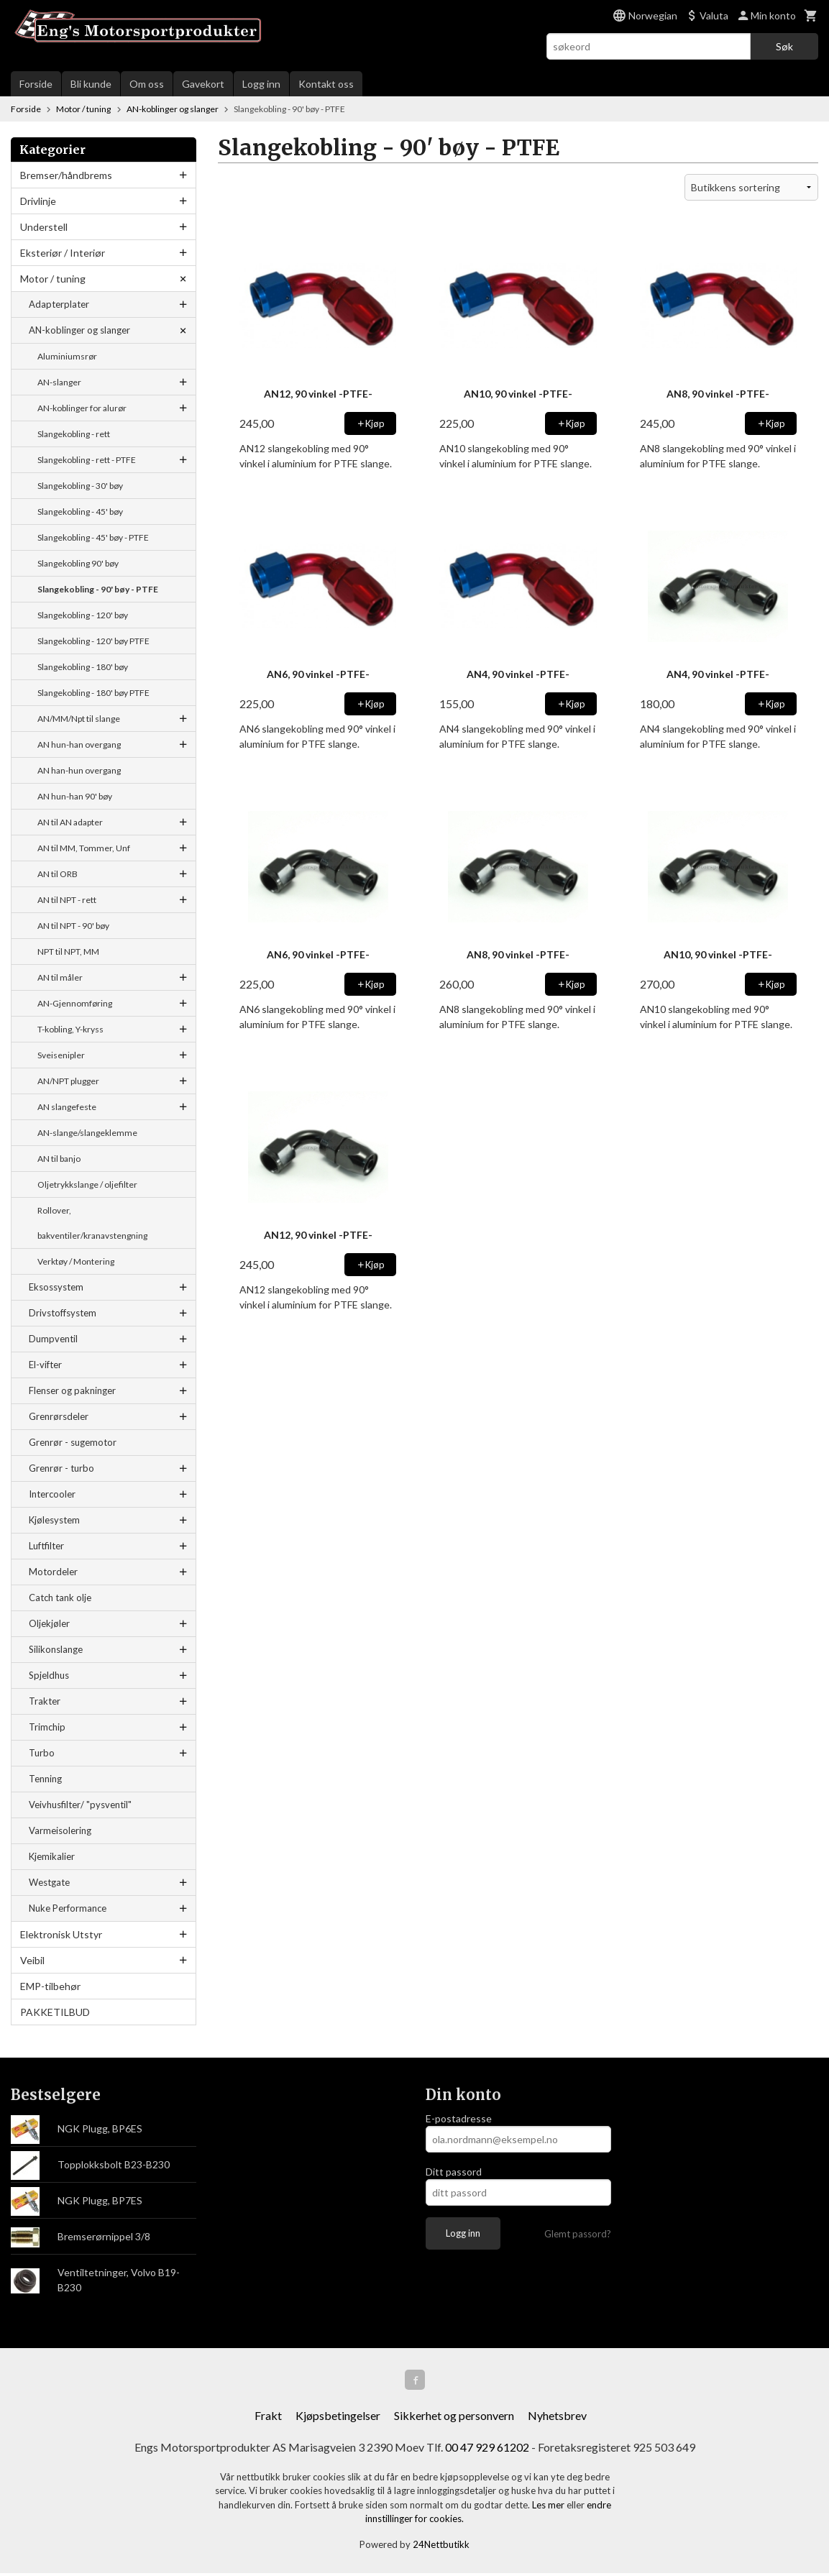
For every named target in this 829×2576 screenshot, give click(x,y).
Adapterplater (59, 304)
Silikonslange (56, 1649)
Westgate (49, 1882)
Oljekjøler (49, 1623)
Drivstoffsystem (62, 1313)
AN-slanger (59, 382)
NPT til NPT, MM (68, 951)
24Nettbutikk (441, 2547)
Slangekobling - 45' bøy (80, 511)
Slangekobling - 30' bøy (80, 485)
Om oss (146, 84)
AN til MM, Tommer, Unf (83, 848)
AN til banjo (59, 1158)
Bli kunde (90, 84)
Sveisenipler (61, 1055)
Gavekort (203, 84)
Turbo (42, 1753)
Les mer (549, 2507)
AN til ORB (57, 873)
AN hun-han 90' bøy (74, 796)
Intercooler (52, 1494)
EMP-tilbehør (50, 1986)
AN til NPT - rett (66, 899)
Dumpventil (53, 1338)
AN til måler (60, 977)
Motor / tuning (53, 278)
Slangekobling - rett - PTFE (86, 459)
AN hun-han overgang (79, 744)
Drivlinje (38, 201)
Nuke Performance (67, 1908)
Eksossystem (56, 1287)
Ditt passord (454, 2171)
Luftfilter (46, 1545)
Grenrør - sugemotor (72, 1442)
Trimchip (47, 1727)
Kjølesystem (54, 1520)
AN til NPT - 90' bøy (73, 925)
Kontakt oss (326, 84)
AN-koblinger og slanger (79, 330)
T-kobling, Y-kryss (70, 1029)
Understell (44, 227)
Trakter (44, 1701)
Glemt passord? (577, 2234)
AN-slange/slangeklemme (87, 1132)
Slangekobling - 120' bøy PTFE (93, 641)
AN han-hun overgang (79, 770)
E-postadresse (459, 2118)
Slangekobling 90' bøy (78, 563)
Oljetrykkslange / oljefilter (87, 1184)
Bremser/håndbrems (66, 175)
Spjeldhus (49, 1675)
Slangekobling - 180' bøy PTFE (93, 692)
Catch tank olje (60, 1597)
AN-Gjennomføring (74, 1003)
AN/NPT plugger (68, 1081)
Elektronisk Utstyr (61, 1934)
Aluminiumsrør (67, 356)
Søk (784, 46)
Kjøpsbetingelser (338, 2418)
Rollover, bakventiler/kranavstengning (92, 1223)
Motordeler (53, 1571)
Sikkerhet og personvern (454, 2418)
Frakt (268, 2418)
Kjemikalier (52, 1856)
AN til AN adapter (70, 822)
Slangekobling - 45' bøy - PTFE (93, 537)
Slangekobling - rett (73, 433)
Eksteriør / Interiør (62, 253)
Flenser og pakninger (72, 1390)
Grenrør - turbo (61, 1468)
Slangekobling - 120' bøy (82, 615)
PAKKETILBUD (55, 2012)
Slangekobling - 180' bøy (82, 666)
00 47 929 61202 (487, 2450)
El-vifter (45, 1364)
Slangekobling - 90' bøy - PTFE (97, 589)
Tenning (45, 1778)
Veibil (32, 1960)
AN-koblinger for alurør (82, 408)
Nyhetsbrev (557, 2418)
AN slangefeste (66, 1106)
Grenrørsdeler (58, 1416)
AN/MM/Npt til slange (78, 718)
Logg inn (261, 84)
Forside (35, 84)
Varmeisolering (60, 1830)
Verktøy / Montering (75, 1261)
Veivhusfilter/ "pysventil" (80, 1804)
